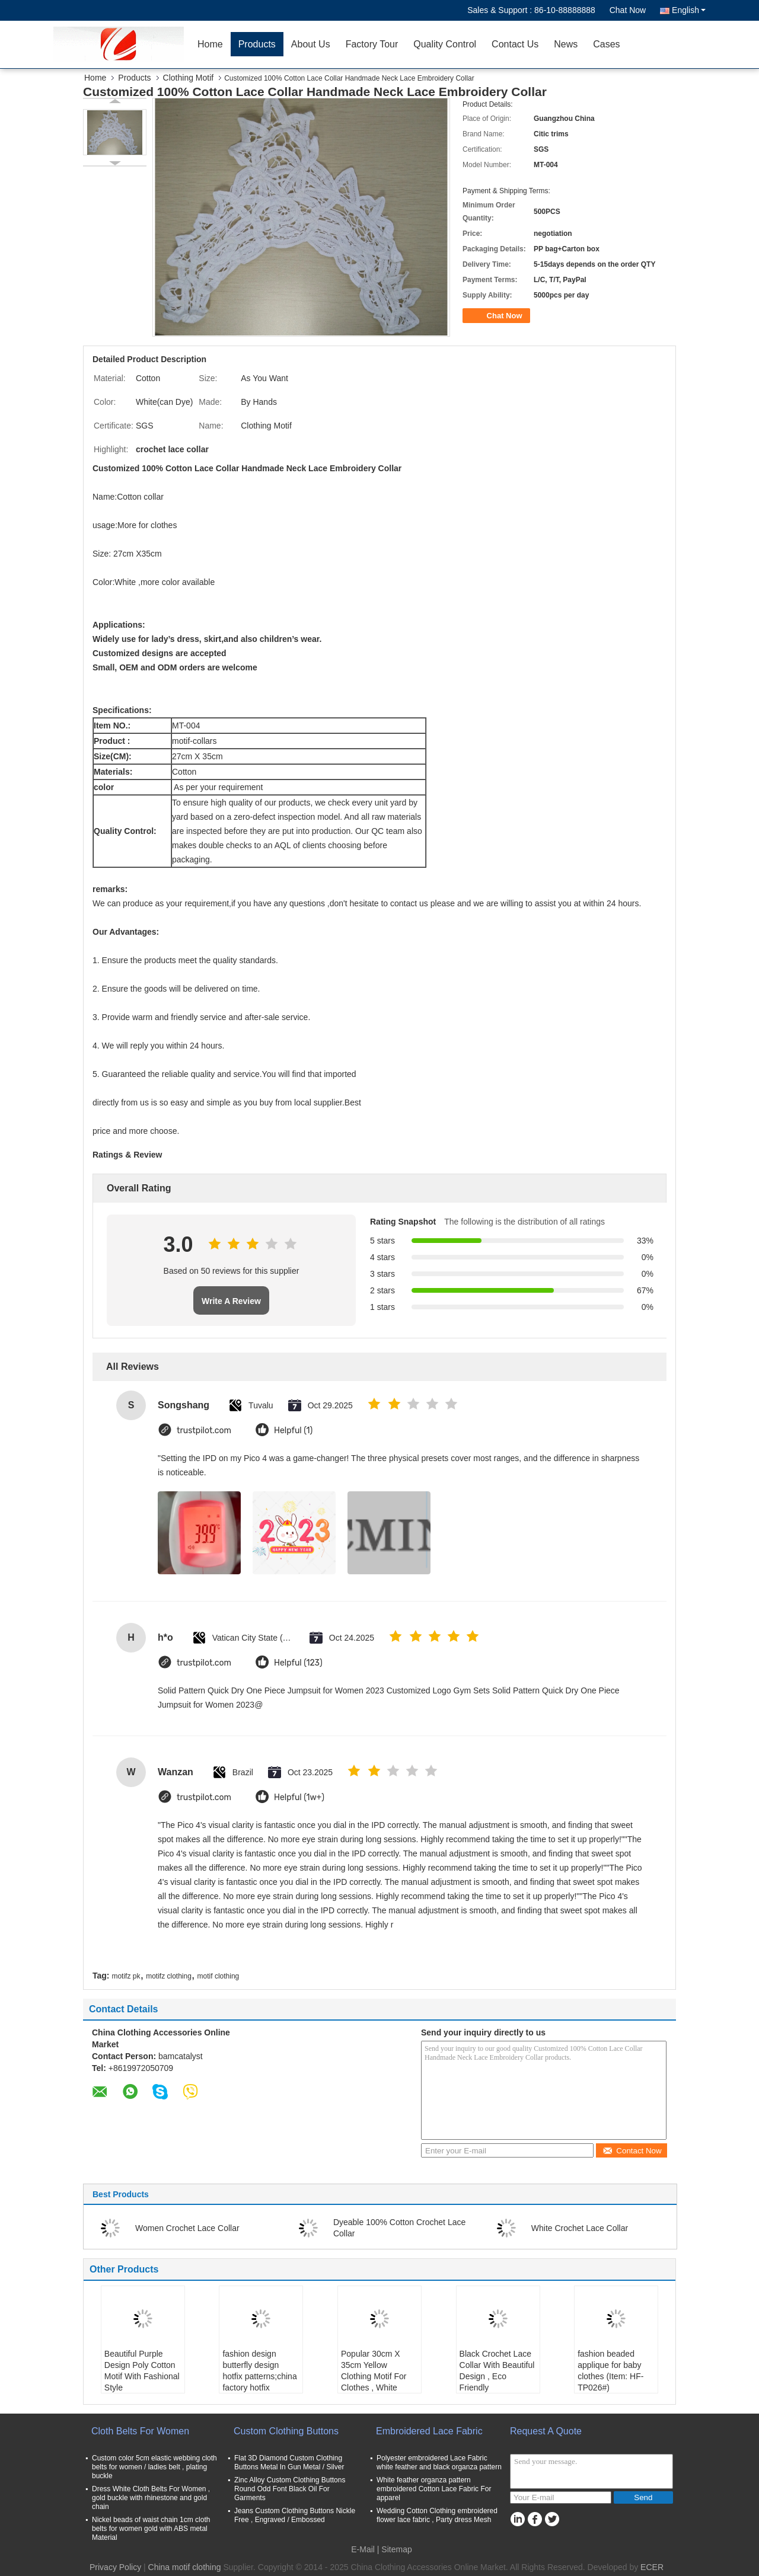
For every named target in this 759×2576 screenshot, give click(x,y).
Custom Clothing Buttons (286, 2431)
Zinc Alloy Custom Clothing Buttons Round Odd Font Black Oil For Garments (289, 2489)
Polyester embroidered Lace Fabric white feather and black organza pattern (439, 2462)
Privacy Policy (115, 2567)
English (689, 10)
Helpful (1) (293, 1431)
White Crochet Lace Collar (579, 2228)
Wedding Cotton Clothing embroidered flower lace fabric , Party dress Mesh (437, 2515)
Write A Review (231, 1301)
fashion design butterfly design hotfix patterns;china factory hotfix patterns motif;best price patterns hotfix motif (259, 2387)
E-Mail (363, 2549)
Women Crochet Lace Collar (187, 2228)
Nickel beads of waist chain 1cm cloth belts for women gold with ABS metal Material (151, 2529)
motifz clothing (169, 1976)
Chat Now (628, 10)
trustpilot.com (204, 1431)
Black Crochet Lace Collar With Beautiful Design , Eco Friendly (497, 2370)
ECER (652, 2567)
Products (257, 44)
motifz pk (125, 1976)
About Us (310, 44)
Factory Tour (372, 44)
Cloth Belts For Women (140, 2431)
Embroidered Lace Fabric (429, 2431)
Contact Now (631, 2150)
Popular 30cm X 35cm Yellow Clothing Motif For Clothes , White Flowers (373, 2376)
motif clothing (218, 1976)
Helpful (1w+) (299, 1797)
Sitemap (396, 2549)
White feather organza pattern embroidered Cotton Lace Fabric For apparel (434, 2489)
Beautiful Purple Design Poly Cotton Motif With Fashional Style (142, 2370)
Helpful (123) (298, 1663)
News (566, 44)
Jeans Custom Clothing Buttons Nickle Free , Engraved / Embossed (294, 2515)
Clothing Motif (188, 77)
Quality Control (444, 44)
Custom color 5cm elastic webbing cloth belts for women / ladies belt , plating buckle (154, 2467)
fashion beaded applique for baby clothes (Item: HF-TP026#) (610, 2370)
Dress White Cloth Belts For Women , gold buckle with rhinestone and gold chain (151, 2498)
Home (210, 44)
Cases (606, 44)
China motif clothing (184, 2567)
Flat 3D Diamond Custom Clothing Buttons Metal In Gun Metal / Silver (289, 2462)
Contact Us (515, 44)
